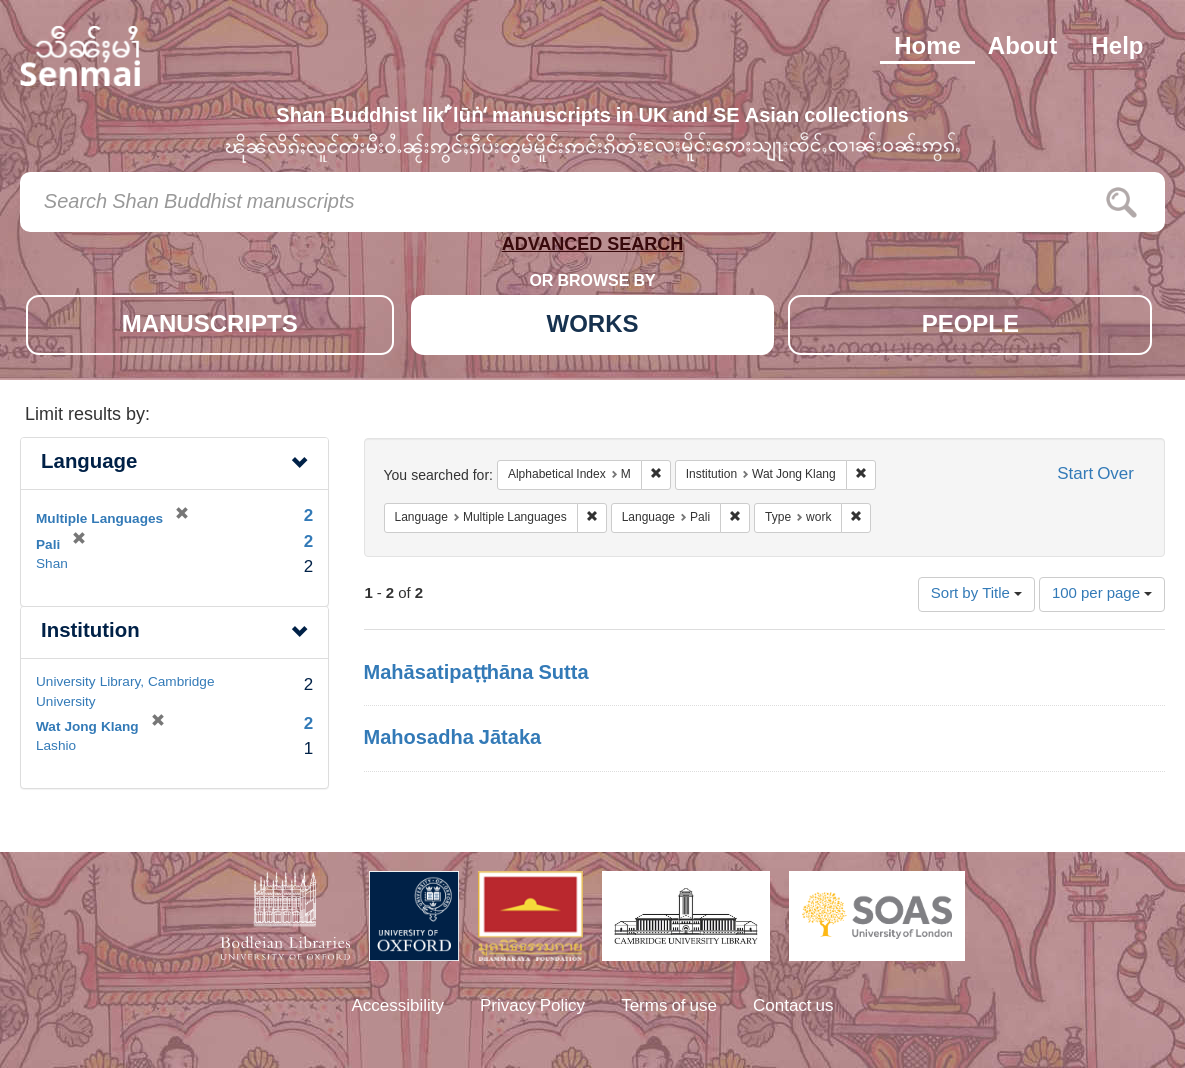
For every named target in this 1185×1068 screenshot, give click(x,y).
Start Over (1095, 475)
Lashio (56, 747)
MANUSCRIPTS (210, 326)
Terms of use (669, 1007)
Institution (90, 632)
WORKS (593, 326)
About (1022, 48)
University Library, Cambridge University (125, 692)
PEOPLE (970, 326)
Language (89, 463)
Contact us (793, 1007)
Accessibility (397, 1007)
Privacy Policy (532, 1007)
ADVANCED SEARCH (593, 248)
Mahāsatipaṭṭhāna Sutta (476, 674)
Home (927, 48)
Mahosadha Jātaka (453, 739)
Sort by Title (976, 594)
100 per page (1102, 594)
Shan (52, 565)
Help (1117, 48)
